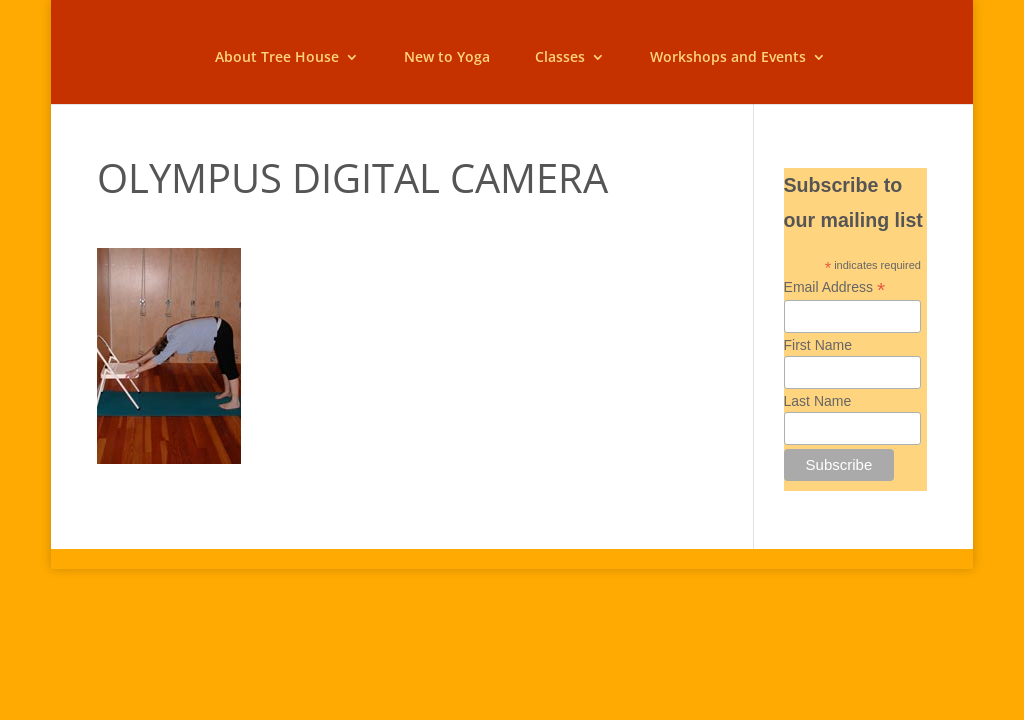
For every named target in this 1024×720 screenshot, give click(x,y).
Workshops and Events (728, 58)
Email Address (835, 287)
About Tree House (277, 58)
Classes (560, 58)
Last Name (818, 401)
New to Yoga (447, 58)
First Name (818, 345)
